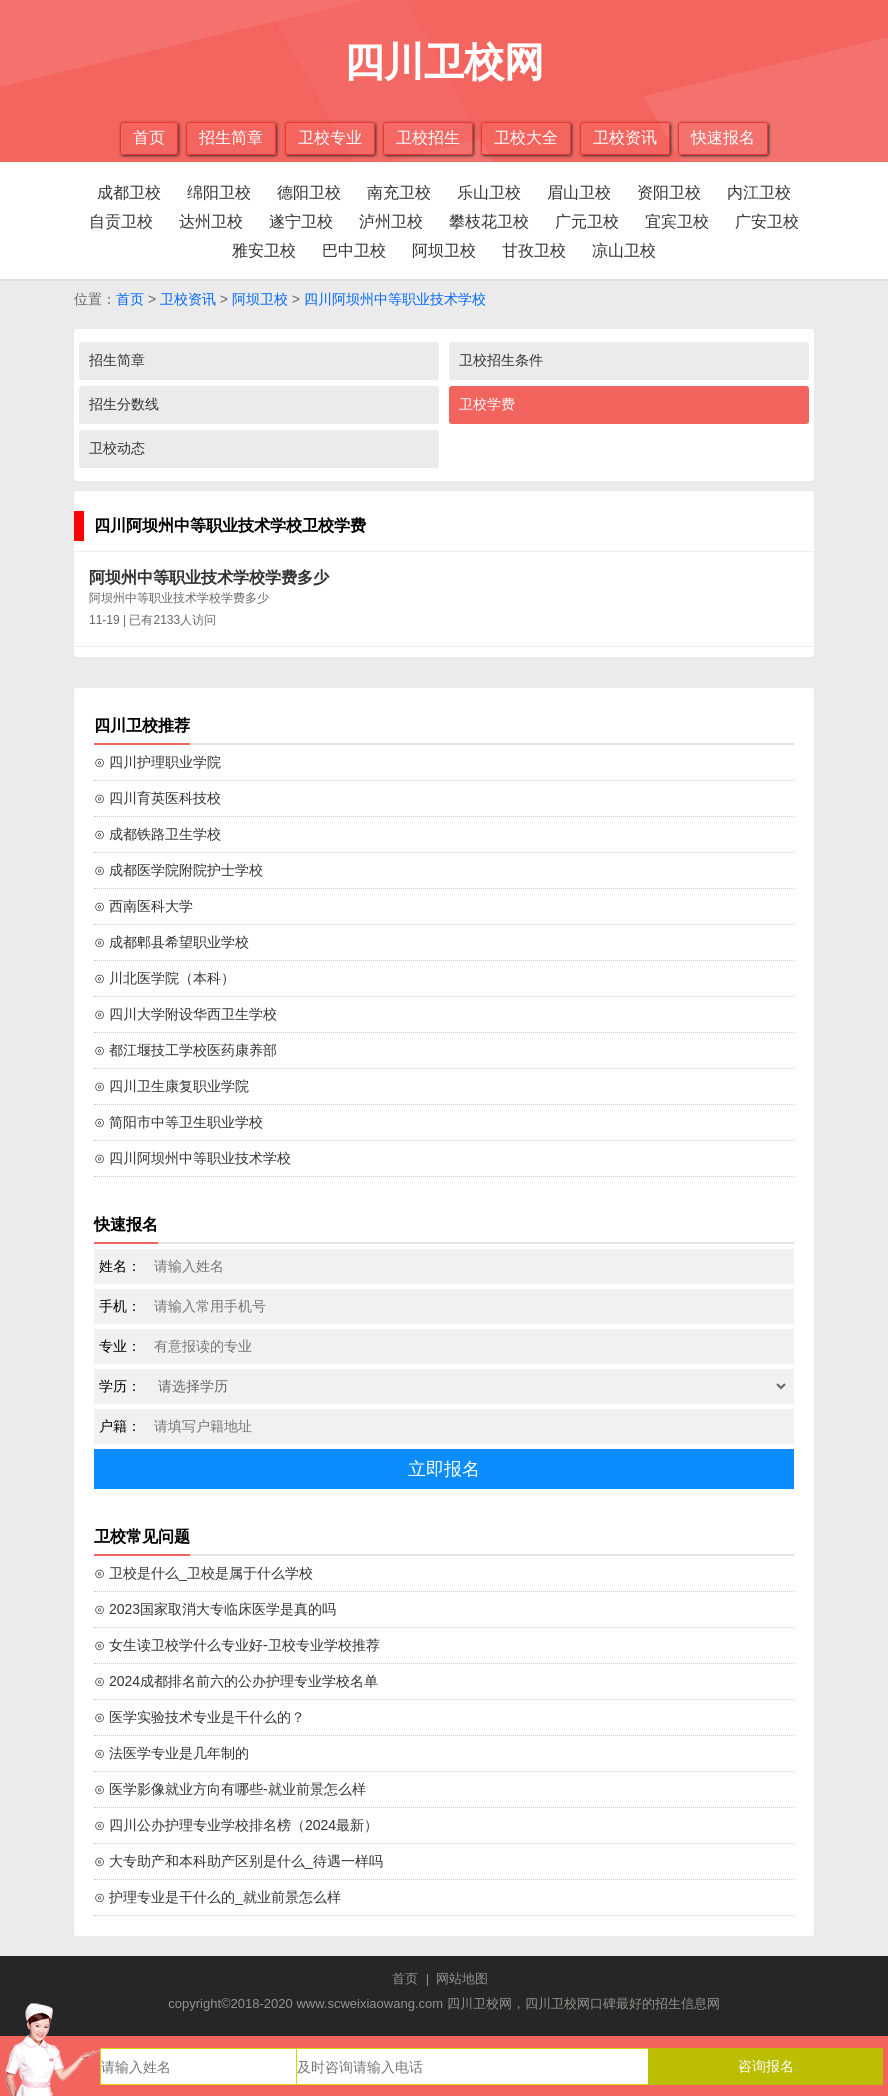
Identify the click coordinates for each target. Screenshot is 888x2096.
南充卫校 (399, 192)
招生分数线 (124, 404)
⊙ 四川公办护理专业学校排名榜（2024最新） (236, 1825)
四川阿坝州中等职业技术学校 (395, 299)
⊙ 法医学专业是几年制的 (171, 1753)
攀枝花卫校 (489, 221)
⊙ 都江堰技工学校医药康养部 (185, 1050)
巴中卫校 (354, 250)
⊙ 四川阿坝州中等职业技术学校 (192, 1158)
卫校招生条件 (501, 360)
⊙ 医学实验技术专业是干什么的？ (199, 1717)
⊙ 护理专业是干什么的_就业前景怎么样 (217, 1897)
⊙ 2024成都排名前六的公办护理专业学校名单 (236, 1681)
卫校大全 (526, 137)
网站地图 (462, 1978)
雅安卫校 (264, 250)
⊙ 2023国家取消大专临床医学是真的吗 (215, 1609)
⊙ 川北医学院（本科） (164, 978)
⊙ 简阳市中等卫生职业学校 (178, 1122)
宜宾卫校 (677, 221)
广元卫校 (587, 221)
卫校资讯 (625, 137)
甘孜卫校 (534, 250)
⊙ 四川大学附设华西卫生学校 (185, 1014)
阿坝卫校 (444, 250)
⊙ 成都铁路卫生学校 (157, 834)
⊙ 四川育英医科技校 (157, 798)
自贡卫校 (121, 221)
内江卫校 (759, 192)
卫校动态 (117, 448)
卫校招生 (428, 137)
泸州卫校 (391, 221)
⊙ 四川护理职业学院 (157, 762)
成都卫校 (129, 192)
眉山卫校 (579, 192)
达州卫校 (211, 221)
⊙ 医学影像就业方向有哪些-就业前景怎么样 (230, 1789)
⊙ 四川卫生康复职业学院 (171, 1086)
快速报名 (723, 137)
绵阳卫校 (219, 192)
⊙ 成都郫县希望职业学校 (171, 942)
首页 (149, 137)
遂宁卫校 (301, 221)
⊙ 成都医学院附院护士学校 (178, 870)
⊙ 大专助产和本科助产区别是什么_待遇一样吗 (238, 1861)
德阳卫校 (309, 192)
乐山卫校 (489, 192)
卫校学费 (487, 404)
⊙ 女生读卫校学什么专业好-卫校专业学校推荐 (237, 1645)
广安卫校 (767, 221)
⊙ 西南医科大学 (143, 906)
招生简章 (231, 137)
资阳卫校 (669, 192)
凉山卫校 (624, 250)
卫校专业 (330, 137)
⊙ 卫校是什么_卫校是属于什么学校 (203, 1573)
